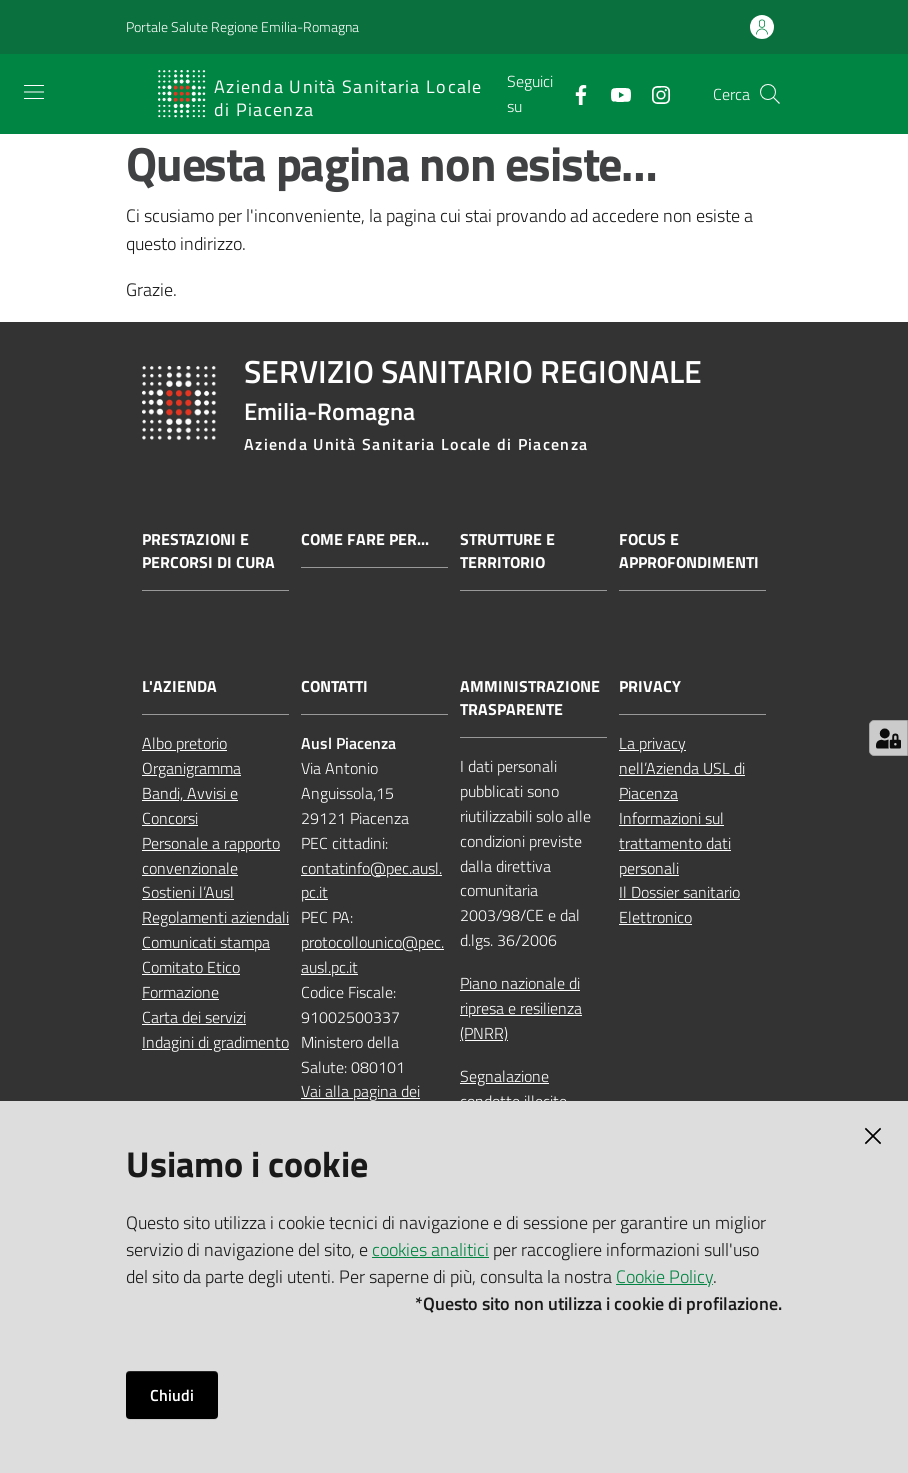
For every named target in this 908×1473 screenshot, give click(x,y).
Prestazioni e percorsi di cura (208, 551)
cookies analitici (430, 1249)
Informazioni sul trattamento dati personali (675, 843)
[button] (770, 94)
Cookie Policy (664, 1276)
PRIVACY (650, 686)
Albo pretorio (184, 743)
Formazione (180, 992)
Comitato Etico (191, 967)
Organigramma (191, 768)
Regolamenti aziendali (215, 917)
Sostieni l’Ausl (188, 892)
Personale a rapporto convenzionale (211, 855)
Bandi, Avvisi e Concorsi (190, 805)
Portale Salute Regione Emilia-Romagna (242, 26)
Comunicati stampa (206, 942)
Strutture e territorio (507, 551)
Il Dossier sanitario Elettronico (679, 904)
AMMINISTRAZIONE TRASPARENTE (530, 698)
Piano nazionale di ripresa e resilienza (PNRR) (521, 1008)
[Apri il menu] (34, 92)
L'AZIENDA (179, 686)
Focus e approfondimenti (689, 551)
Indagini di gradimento (215, 1042)
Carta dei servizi (194, 1017)
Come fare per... (365, 539)
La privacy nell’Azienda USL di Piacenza (682, 768)
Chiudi (172, 1395)
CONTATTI (334, 686)
